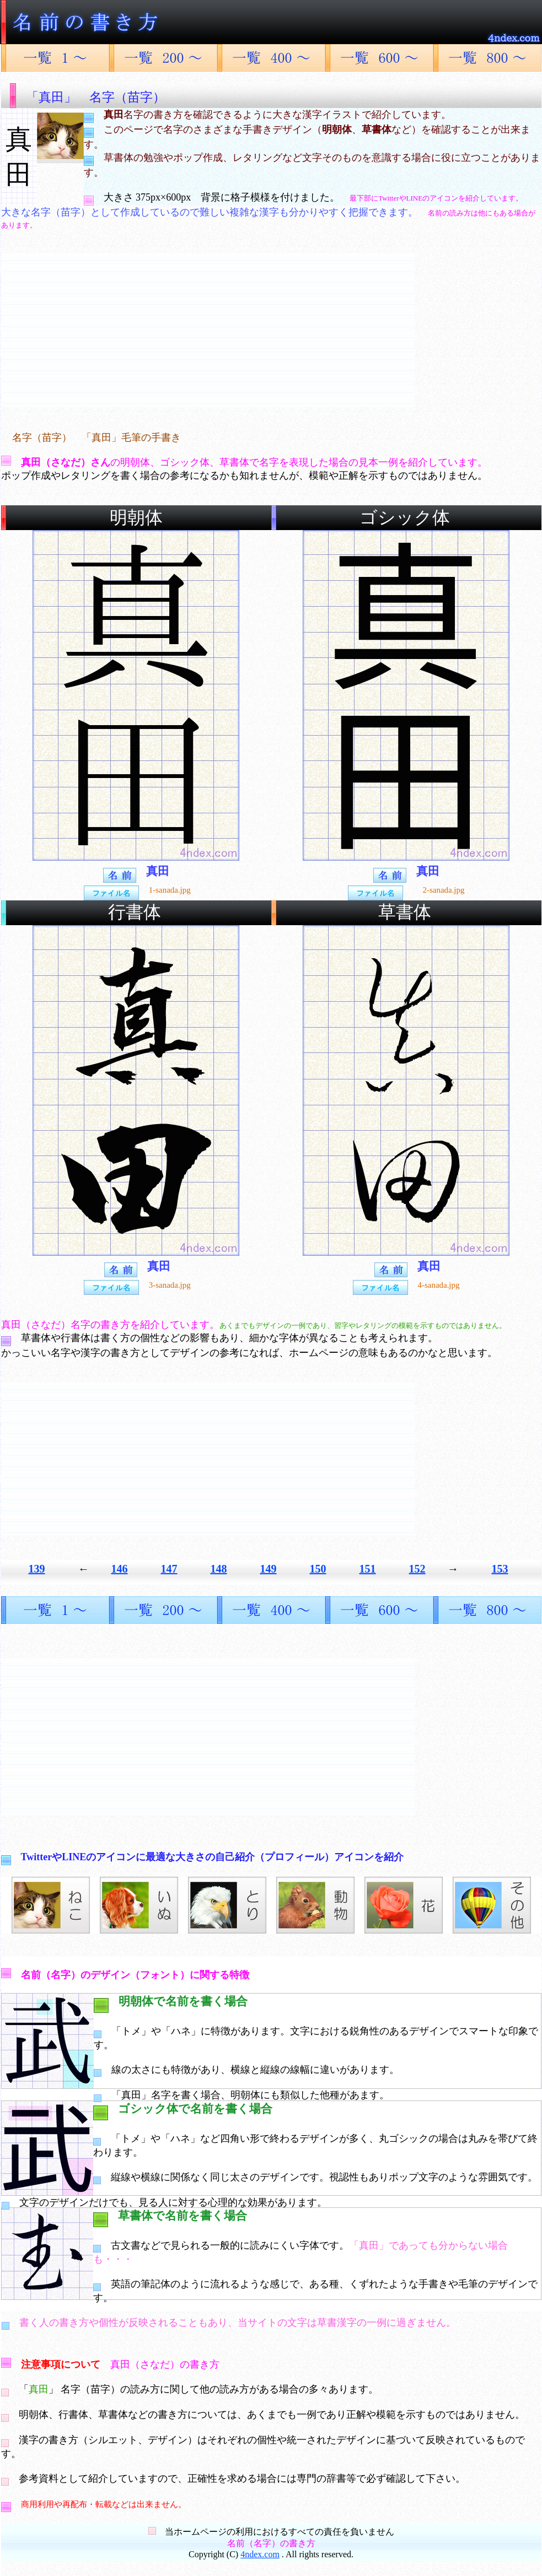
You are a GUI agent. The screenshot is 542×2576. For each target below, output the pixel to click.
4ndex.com (260, 2554)
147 (169, 1569)
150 (318, 1569)
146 (119, 1569)
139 (37, 1569)
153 (500, 1569)
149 (268, 1569)
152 (417, 1569)
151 (367, 1569)
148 (219, 1569)
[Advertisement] (208, 330)
